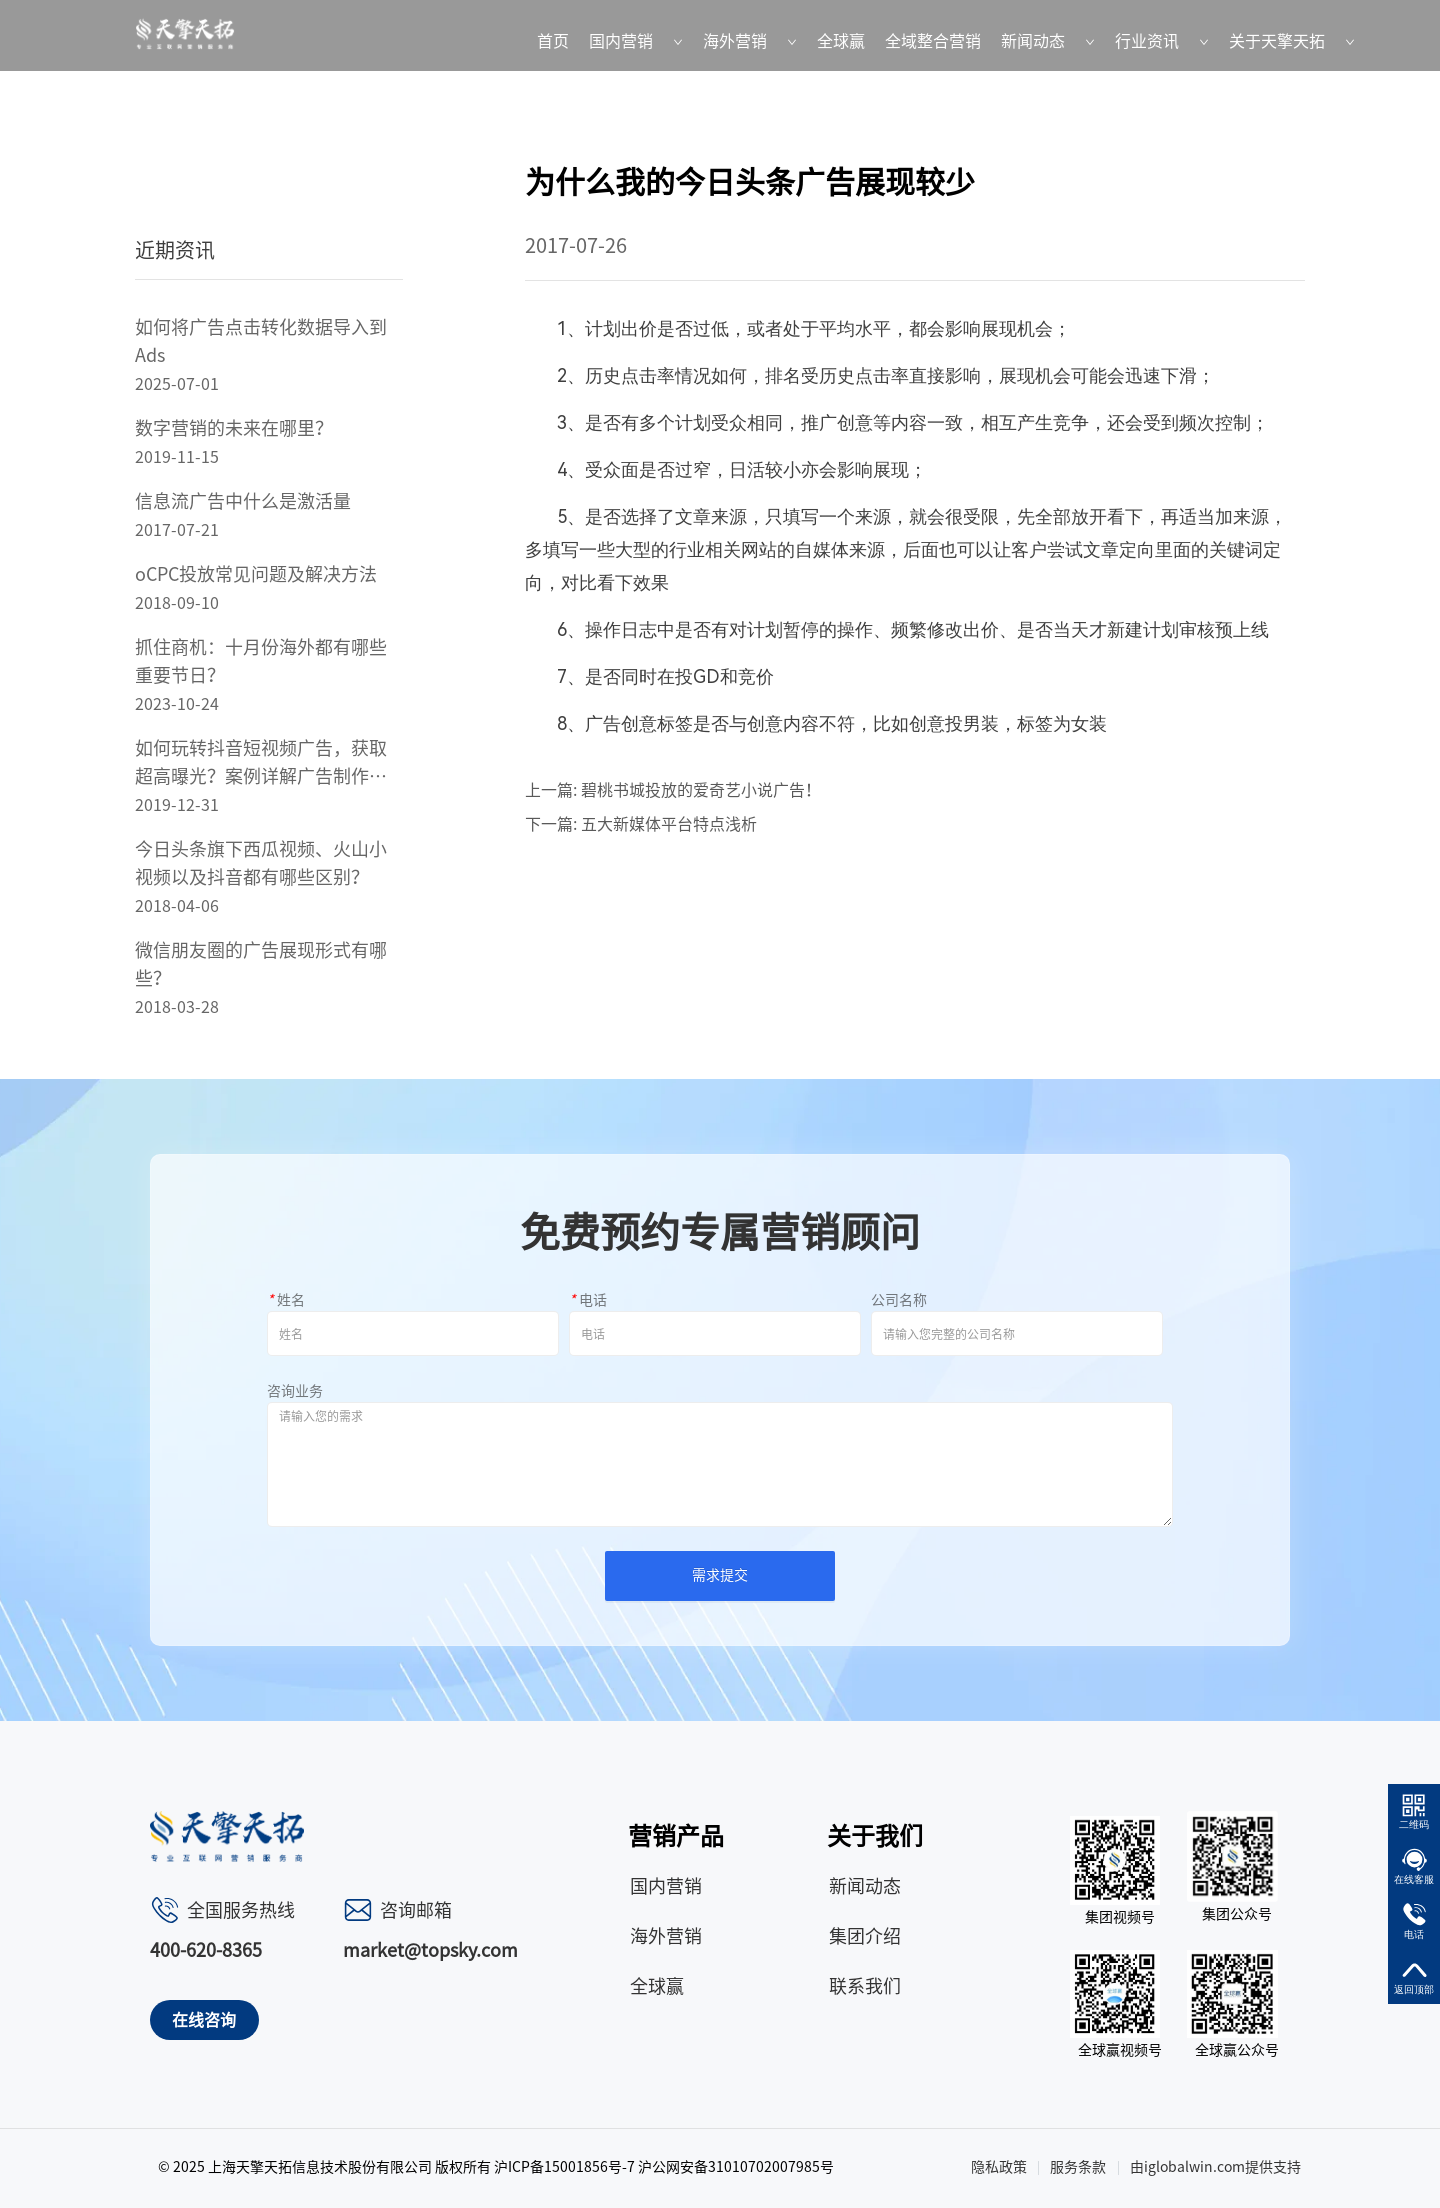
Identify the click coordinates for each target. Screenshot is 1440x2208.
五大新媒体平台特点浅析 (669, 824)
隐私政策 (999, 2167)
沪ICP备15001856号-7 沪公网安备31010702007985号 (664, 2167)
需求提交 (720, 1575)
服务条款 (1078, 2167)
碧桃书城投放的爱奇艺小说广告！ (701, 790)
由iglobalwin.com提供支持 (1215, 2167)
